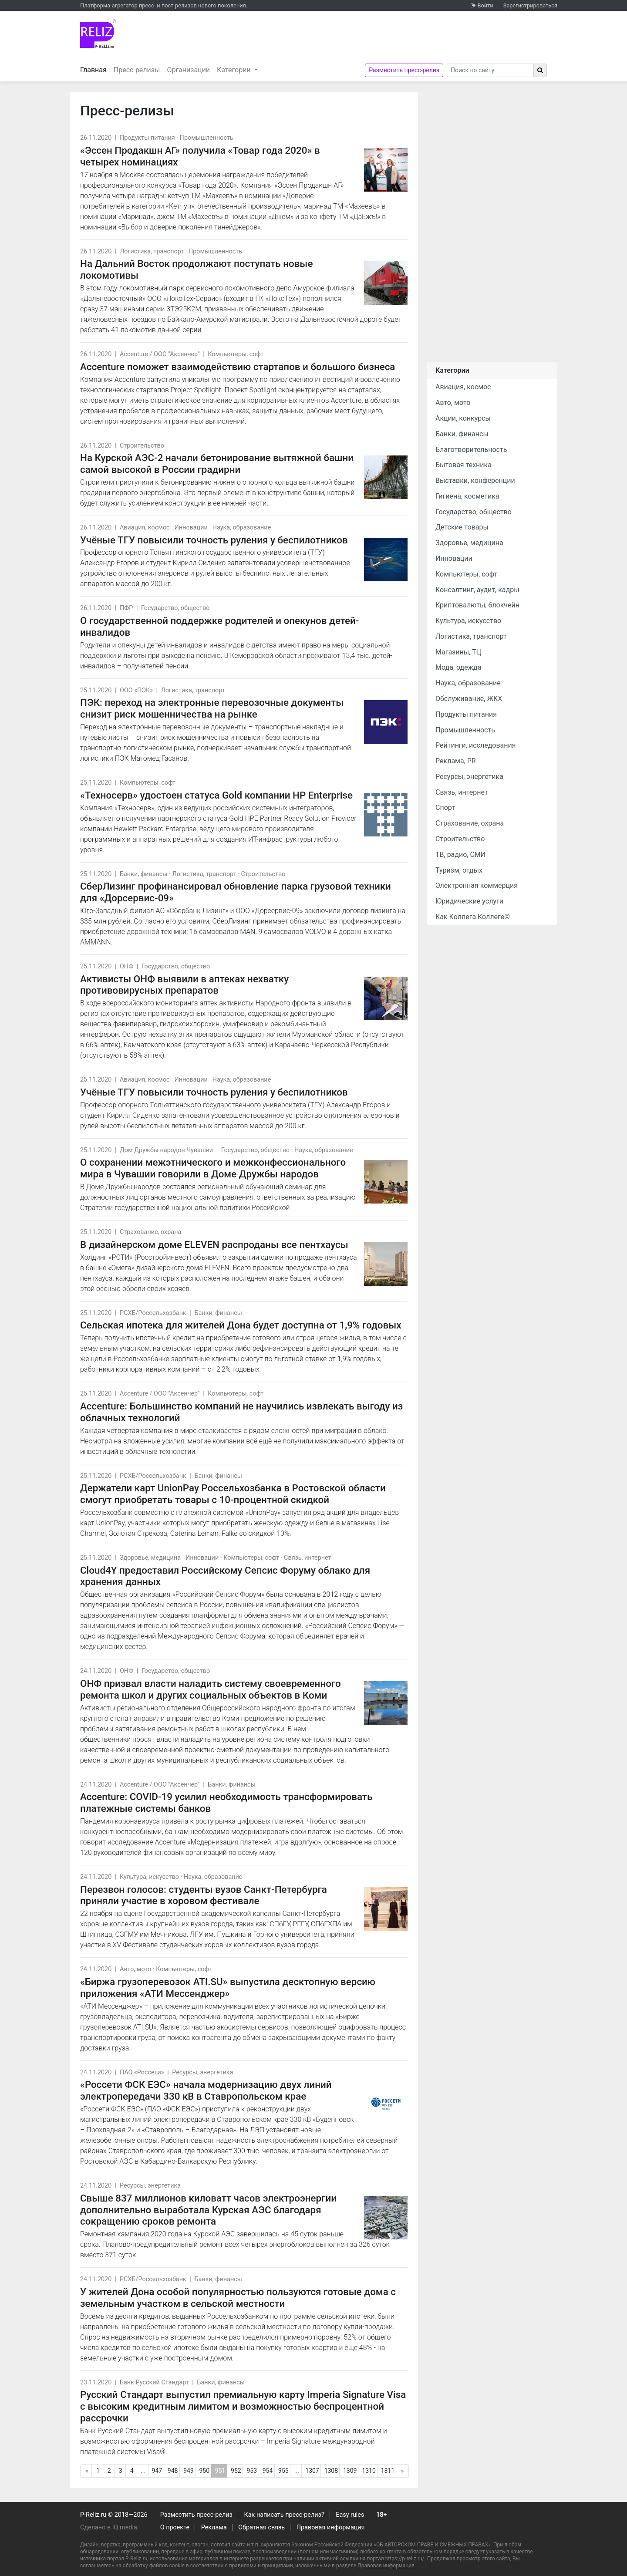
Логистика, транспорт (152, 251)
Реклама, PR (455, 761)
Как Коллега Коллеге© (472, 917)
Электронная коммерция (476, 885)
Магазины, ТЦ (458, 652)
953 (251, 2470)
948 (173, 2470)
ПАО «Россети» (142, 2072)
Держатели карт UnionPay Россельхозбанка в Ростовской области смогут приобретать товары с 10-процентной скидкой (233, 1493)
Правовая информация (331, 2527)
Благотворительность (471, 449)
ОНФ (126, 966)
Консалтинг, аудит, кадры (477, 590)
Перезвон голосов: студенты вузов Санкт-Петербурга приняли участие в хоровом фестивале (203, 1895)
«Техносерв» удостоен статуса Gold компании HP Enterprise (216, 795)
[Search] (490, 70)
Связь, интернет (307, 1557)
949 (188, 2470)
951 (221, 2472)
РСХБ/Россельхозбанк (153, 1313)
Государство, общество (175, 608)
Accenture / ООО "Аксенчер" (160, 354)
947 (157, 2470)
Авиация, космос (145, 527)
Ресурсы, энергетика (202, 2072)
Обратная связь (261, 2527)
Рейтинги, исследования (475, 745)
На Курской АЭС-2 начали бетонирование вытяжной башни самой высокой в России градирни (217, 463)
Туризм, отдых (458, 870)
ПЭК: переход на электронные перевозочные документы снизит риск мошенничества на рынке (212, 708)
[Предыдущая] (86, 2471)
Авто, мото (135, 1969)
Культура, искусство (149, 1877)
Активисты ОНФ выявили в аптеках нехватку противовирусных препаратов (184, 984)
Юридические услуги (469, 901)
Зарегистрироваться (530, 5)
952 (236, 2470)
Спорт (445, 807)
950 (204, 2470)
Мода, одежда (458, 667)
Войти (485, 5)
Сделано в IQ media (108, 2527)
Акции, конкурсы (463, 418)
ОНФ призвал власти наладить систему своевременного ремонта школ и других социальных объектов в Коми (210, 1689)
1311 (387, 2470)
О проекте (174, 2527)
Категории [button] (235, 70)
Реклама (214, 2527)
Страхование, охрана (150, 1232)
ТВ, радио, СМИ (460, 854)
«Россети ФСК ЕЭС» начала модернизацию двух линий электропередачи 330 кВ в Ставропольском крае (206, 2090)
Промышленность (206, 138)
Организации (188, 70)
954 (268, 2470)
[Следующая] (402, 2471)
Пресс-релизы (137, 70)
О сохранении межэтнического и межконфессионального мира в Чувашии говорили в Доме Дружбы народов (213, 1168)
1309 (350, 2470)
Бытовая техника (463, 465)
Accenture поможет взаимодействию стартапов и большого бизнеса (237, 366)
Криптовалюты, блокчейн (477, 605)
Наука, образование (241, 527)
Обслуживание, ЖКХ (468, 699)
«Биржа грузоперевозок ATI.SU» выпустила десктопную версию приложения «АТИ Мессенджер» (227, 1987)
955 (283, 2470)
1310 (368, 2470)
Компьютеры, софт (235, 354)
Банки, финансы (144, 874)
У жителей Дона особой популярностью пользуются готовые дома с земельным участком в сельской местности (238, 2297)
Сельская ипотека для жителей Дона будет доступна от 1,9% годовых (240, 1325)
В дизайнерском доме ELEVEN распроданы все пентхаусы (214, 1244)
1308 (331, 2470)
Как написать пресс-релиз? (284, 2515)
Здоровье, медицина (150, 1557)
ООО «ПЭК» (136, 690)
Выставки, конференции (475, 480)
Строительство (142, 445)
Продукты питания (147, 138)
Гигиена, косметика (467, 496)
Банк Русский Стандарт (154, 2382)
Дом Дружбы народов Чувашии (166, 1150)
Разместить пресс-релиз (404, 70)
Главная (95, 69)
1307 (312, 2470)
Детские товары (462, 527)
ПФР (126, 608)
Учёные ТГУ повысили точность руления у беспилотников (214, 540)
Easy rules (350, 2515)
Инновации (191, 527)
